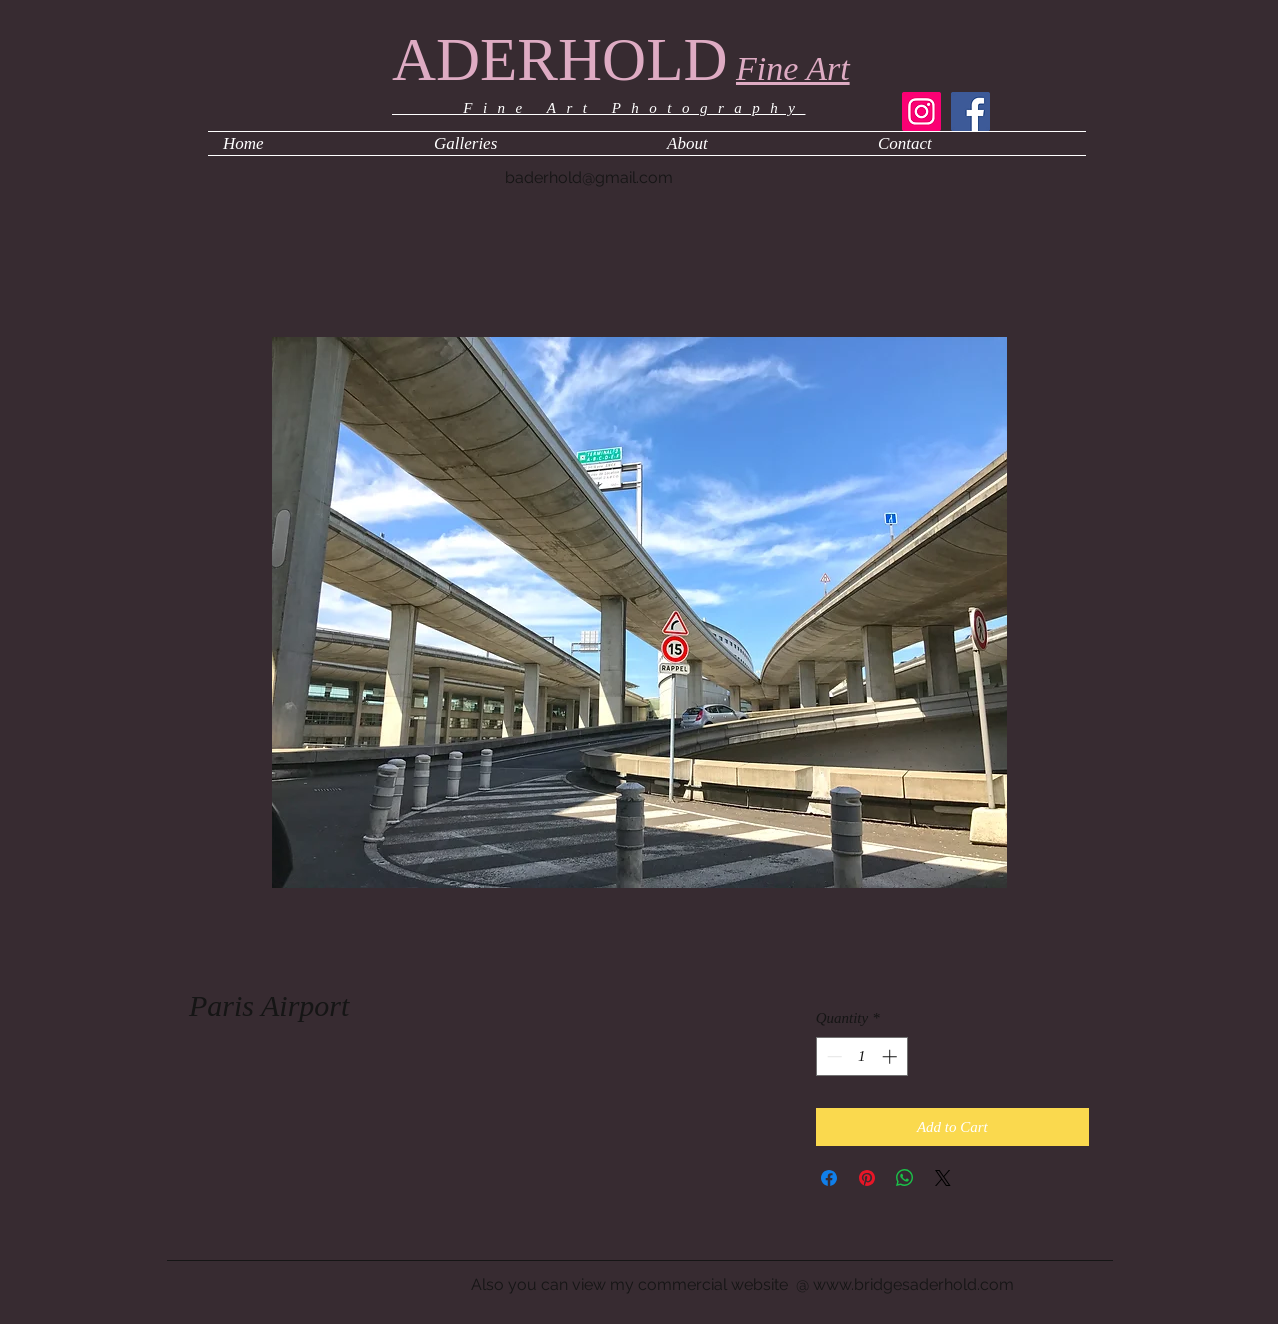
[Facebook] (970, 111)
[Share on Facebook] (829, 1178)
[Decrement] (832, 1056)
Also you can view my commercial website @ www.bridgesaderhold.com (742, 1284)
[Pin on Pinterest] (867, 1178)
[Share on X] (943, 1178)
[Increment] (891, 1056)
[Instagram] (921, 111)
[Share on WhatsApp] (905, 1178)
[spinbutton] (861, 1056)
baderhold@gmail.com (589, 177)
